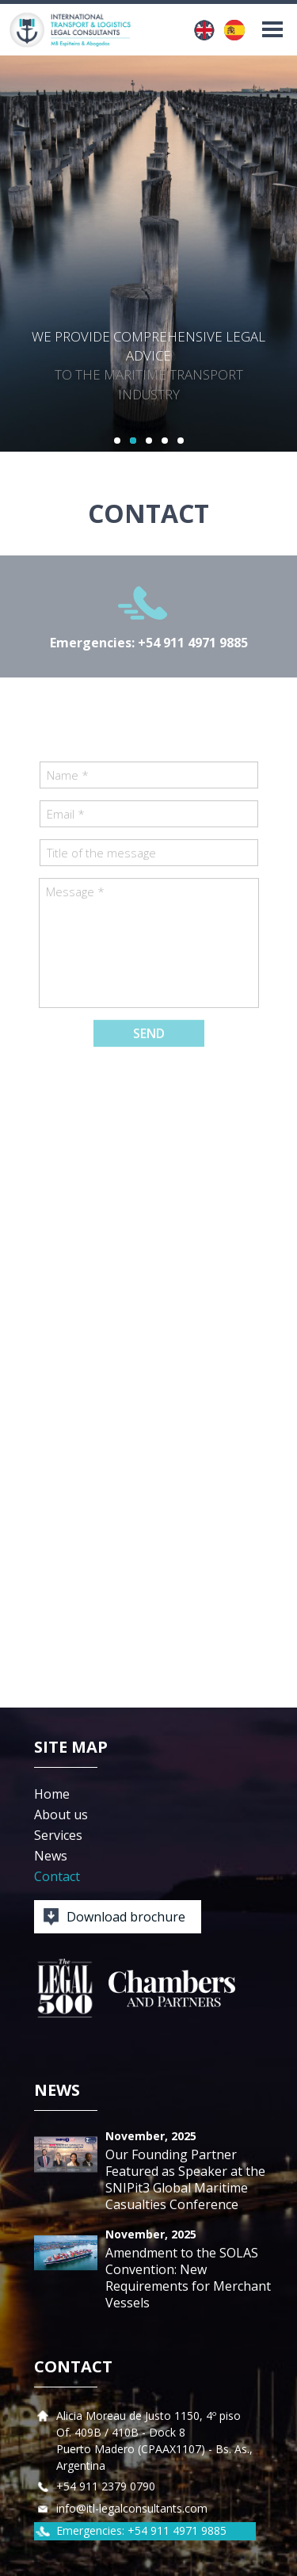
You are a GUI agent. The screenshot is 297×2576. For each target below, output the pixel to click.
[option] (148, 253)
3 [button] (149, 440)
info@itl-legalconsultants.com (132, 2508)
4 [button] (165, 440)
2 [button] (133, 440)
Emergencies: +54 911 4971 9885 (149, 642)
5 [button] (180, 440)
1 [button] (117, 440)
